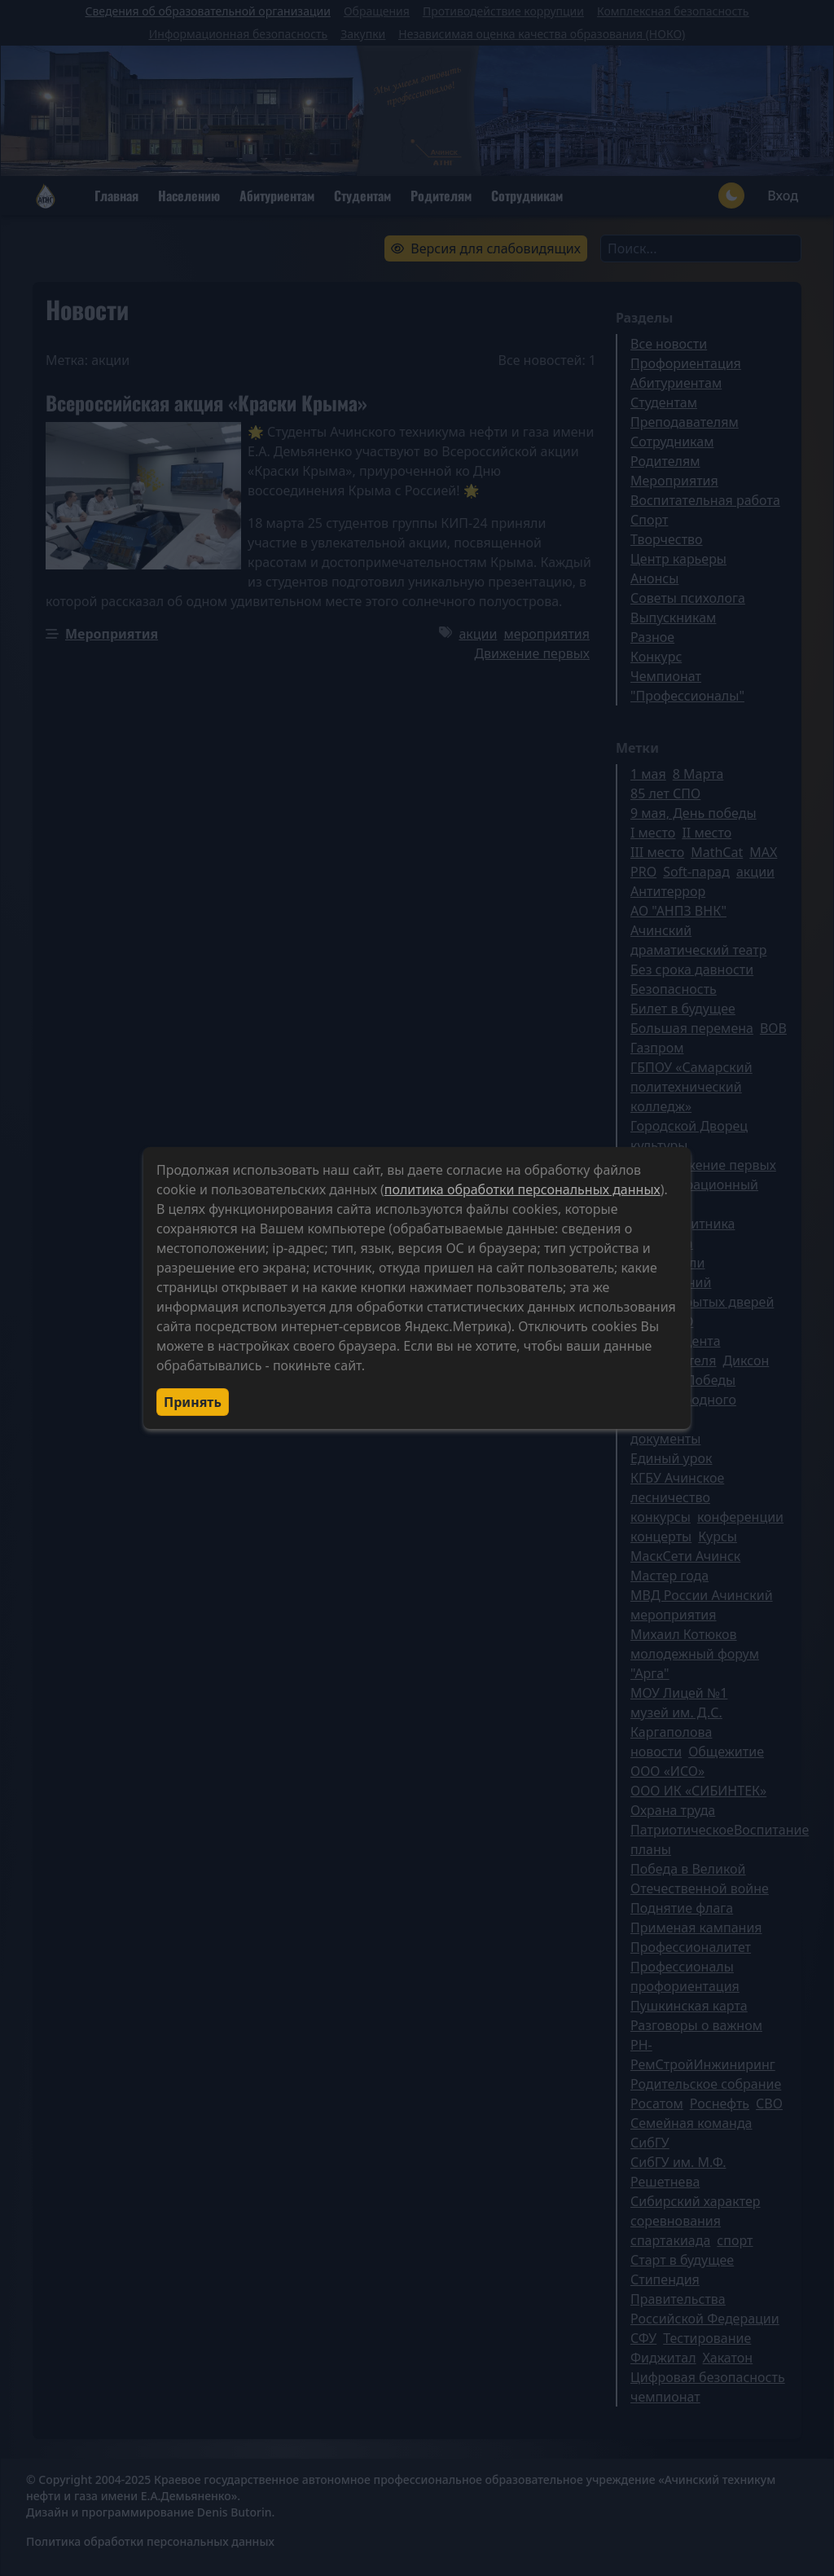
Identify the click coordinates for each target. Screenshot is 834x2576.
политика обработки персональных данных (522, 1189)
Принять (193, 1402)
